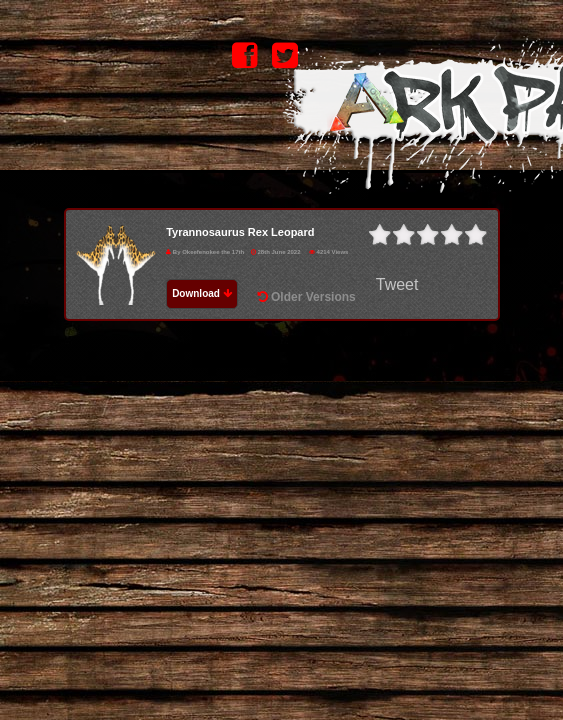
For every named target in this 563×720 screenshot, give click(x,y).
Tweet (397, 284)
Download (202, 293)
